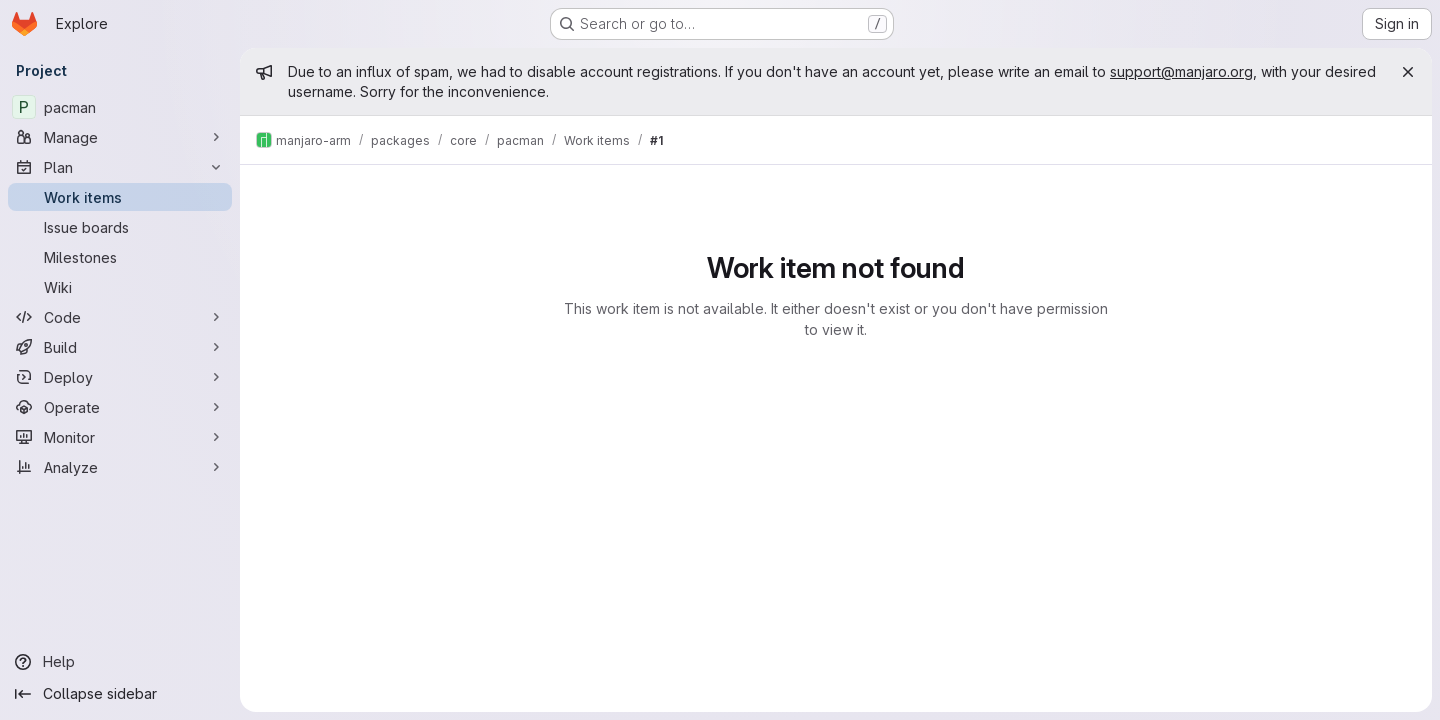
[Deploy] (120, 377)
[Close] (1408, 72)
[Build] (120, 347)
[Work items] (120, 197)
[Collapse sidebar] (120, 694)
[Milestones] (120, 257)
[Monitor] (120, 437)
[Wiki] (120, 287)
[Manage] (120, 137)
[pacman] (120, 107)
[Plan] (120, 167)
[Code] (120, 317)
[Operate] (120, 407)
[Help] (120, 662)
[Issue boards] (120, 227)
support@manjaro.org (1181, 71)
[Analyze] (120, 467)
